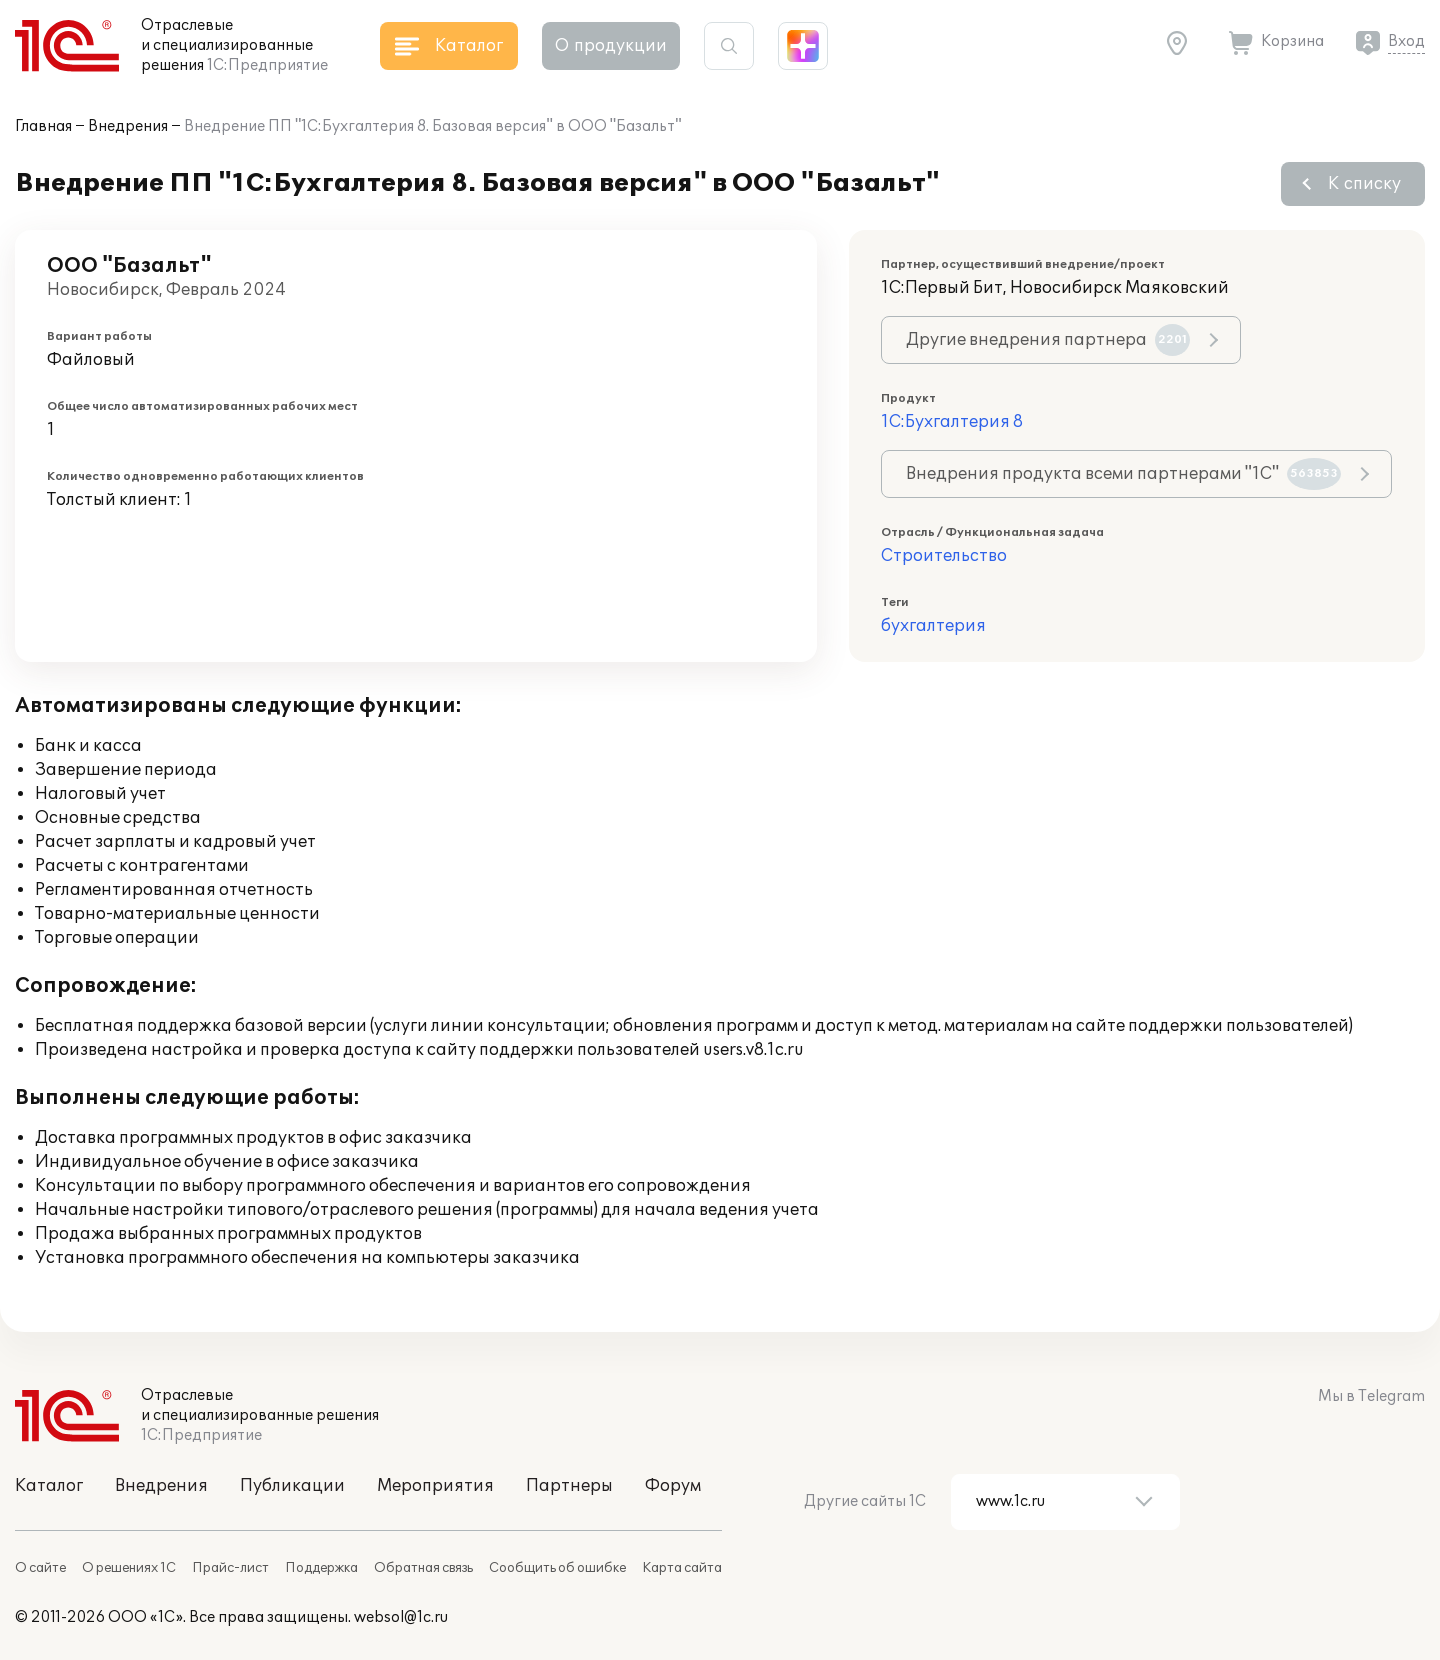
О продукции (611, 46)
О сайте (40, 1568)
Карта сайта (682, 1568)
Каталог (49, 1486)
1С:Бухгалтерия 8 (952, 422)
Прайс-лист (230, 1568)
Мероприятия (435, 1486)
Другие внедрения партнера (1048, 340)
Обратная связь (423, 1568)
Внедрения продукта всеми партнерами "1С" (1123, 474)
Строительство (944, 556)
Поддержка (321, 1568)
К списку (1364, 184)
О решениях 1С (129, 1568)
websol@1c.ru (401, 1617)
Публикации (292, 1486)
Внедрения (128, 126)
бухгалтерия (933, 626)
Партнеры (569, 1486)
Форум (673, 1486)
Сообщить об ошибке (557, 1568)
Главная (43, 126)
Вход (1406, 41)
